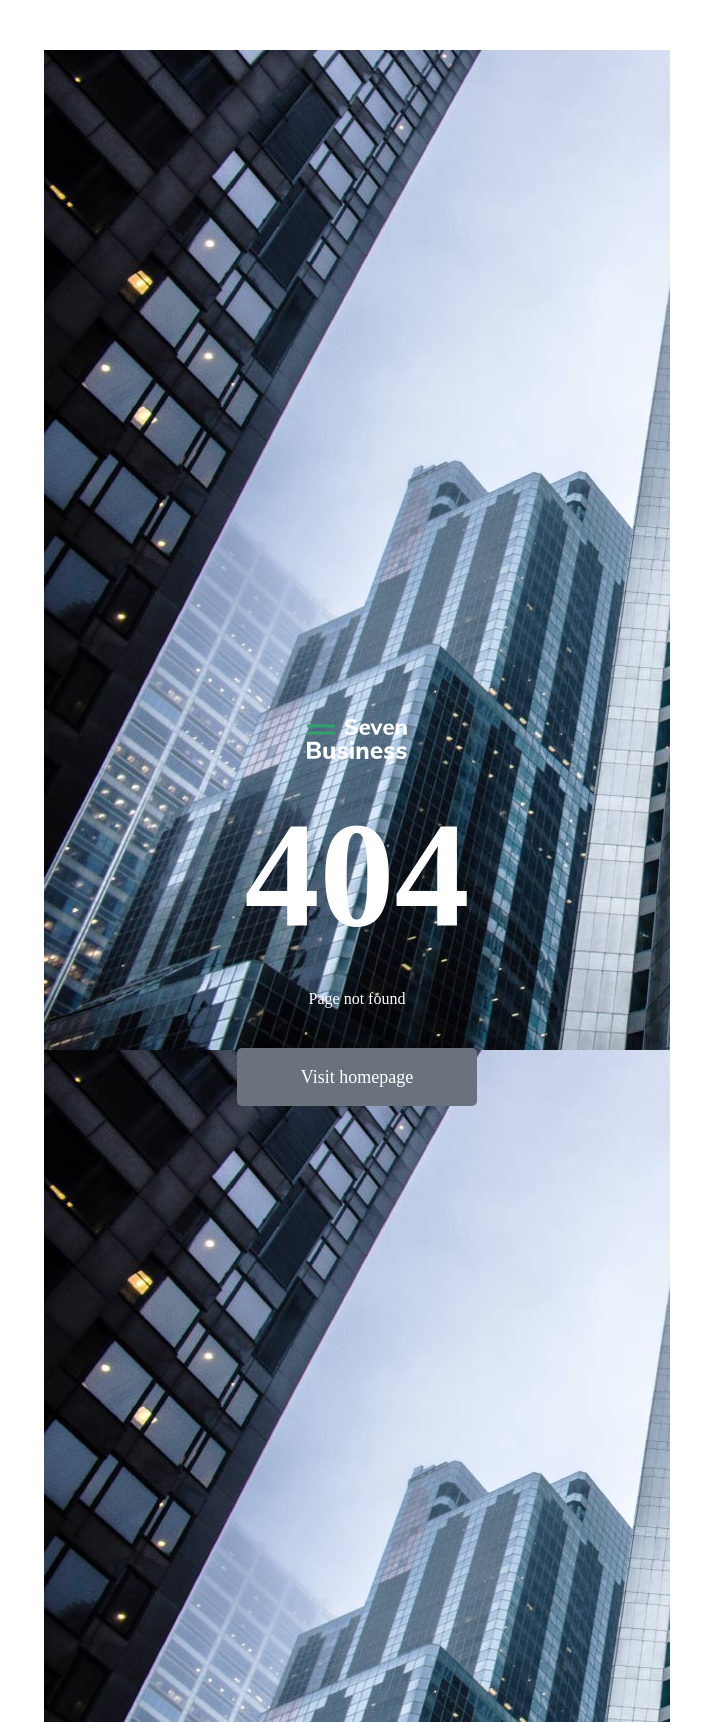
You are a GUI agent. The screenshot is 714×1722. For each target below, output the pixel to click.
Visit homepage (357, 1077)
